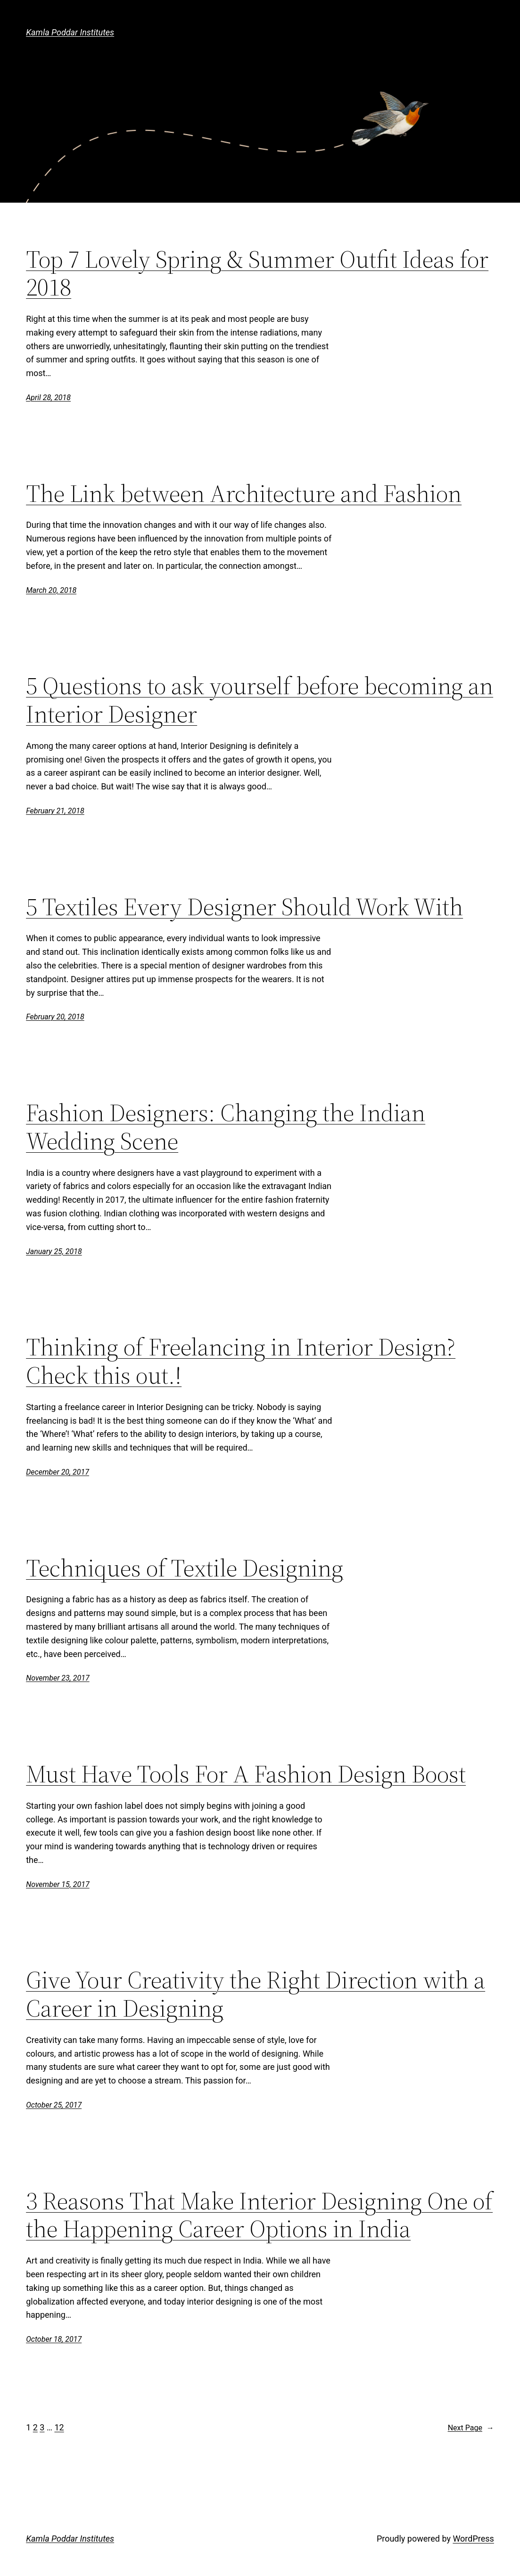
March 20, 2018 (51, 590)
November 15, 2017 (57, 1884)
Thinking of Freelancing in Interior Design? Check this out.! (240, 1361)
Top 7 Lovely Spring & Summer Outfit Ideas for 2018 (257, 273)
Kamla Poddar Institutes (70, 32)
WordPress (473, 2538)
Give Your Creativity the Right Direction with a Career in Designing (255, 1994)
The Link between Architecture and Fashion (244, 493)
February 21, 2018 (55, 810)
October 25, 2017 (54, 2104)
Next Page (471, 2428)
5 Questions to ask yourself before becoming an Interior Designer (259, 700)
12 (59, 2427)
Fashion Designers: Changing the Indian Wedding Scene (225, 1127)
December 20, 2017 (57, 1472)
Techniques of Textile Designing (184, 1568)
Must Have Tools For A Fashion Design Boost (246, 1774)
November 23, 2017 (57, 1678)
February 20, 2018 (55, 1016)
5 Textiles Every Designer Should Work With (244, 907)
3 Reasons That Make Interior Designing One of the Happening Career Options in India (259, 2215)
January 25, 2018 (54, 1251)
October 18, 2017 (54, 2339)
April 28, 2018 (48, 397)
